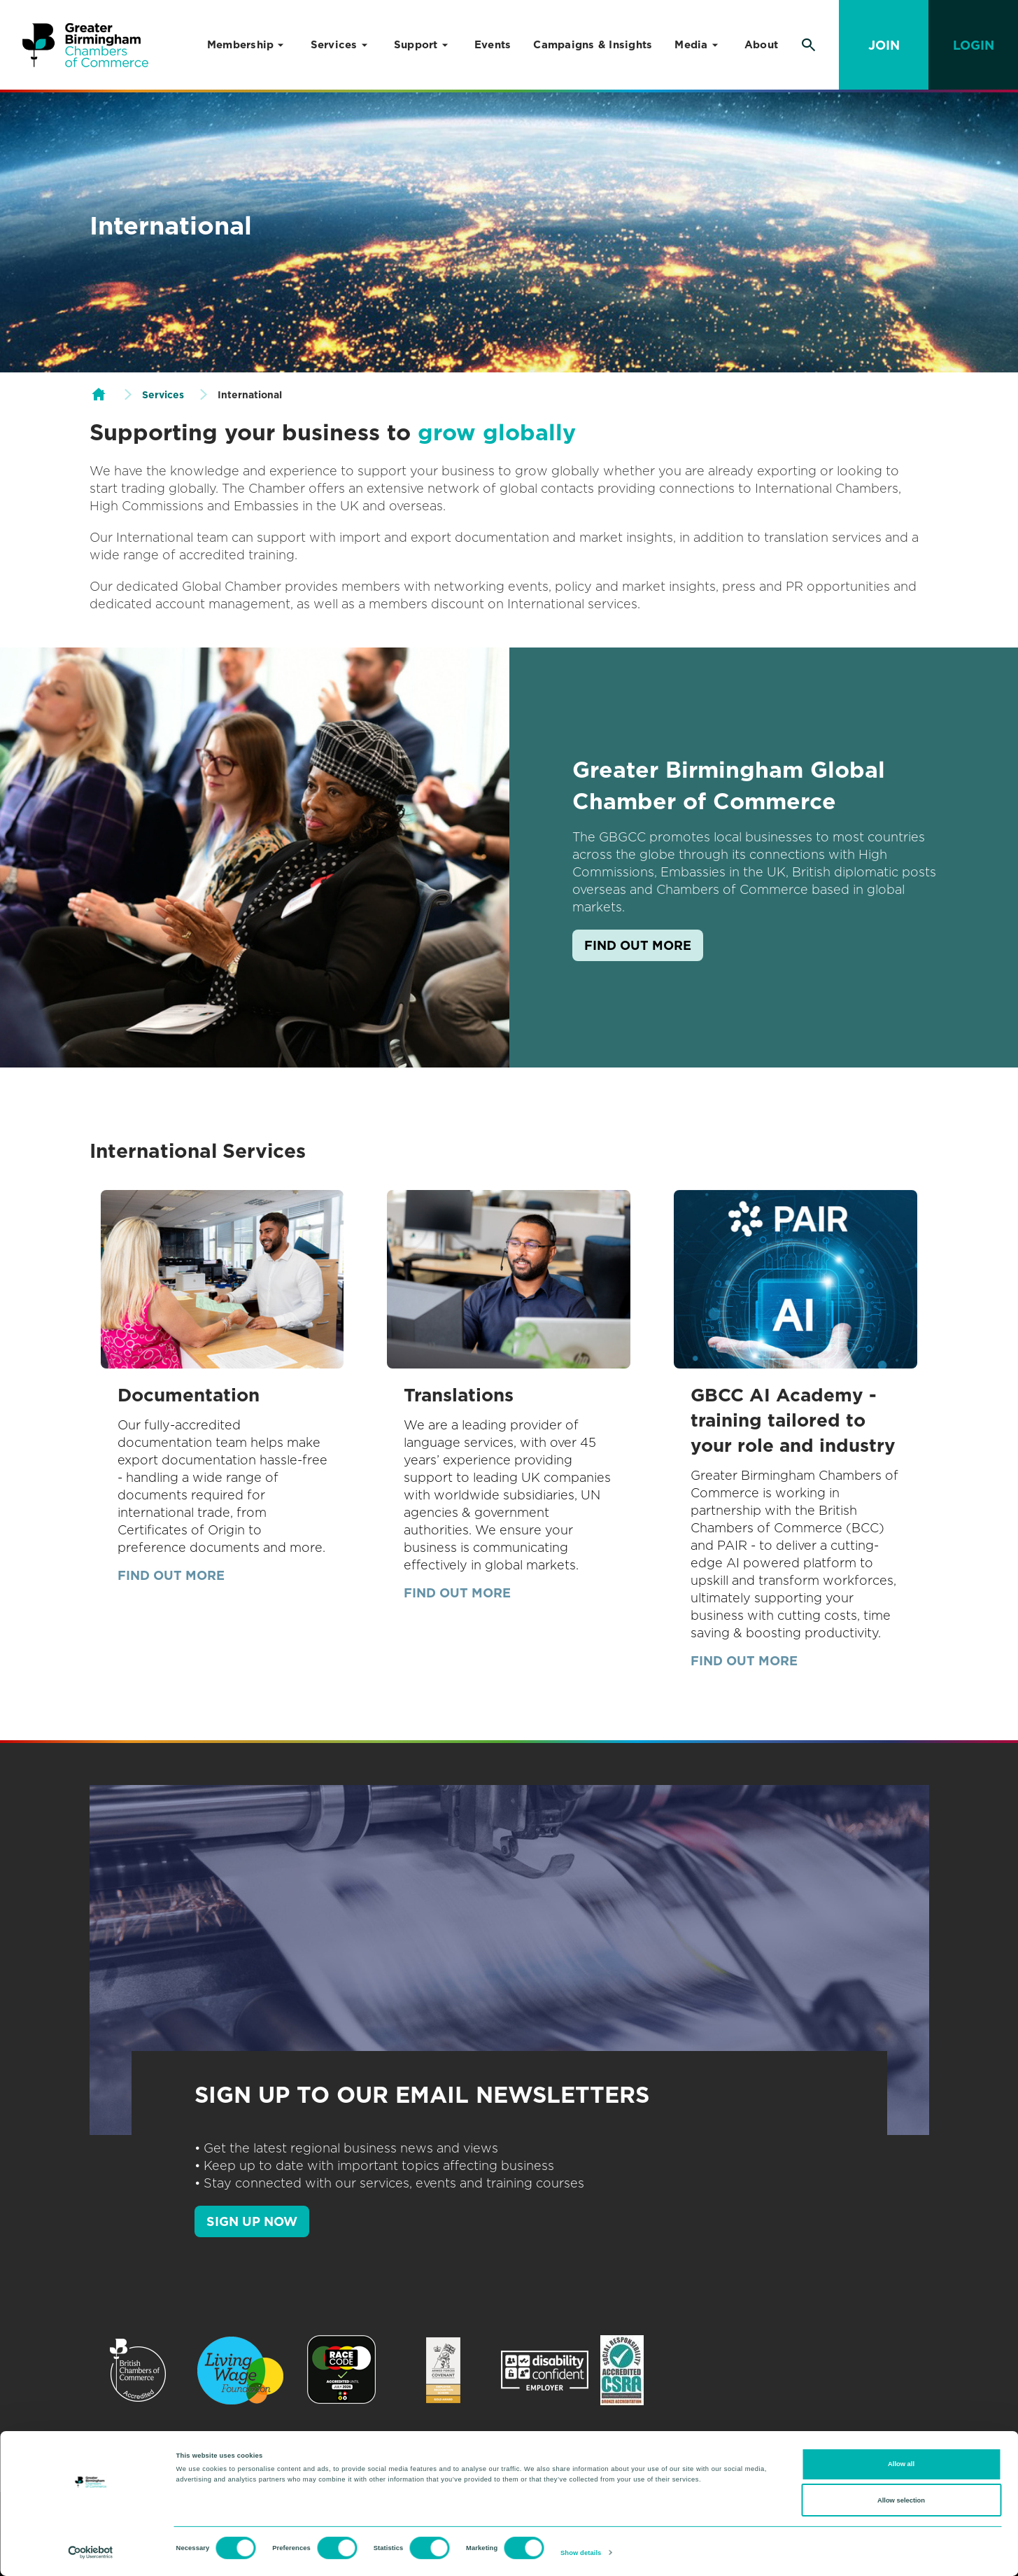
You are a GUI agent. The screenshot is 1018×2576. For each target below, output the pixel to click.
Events (492, 44)
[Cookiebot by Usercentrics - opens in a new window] (90, 2552)
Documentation (189, 1395)
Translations (459, 1395)
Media (690, 44)
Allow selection (901, 2500)
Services (334, 44)
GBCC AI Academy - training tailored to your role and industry (793, 1420)
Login (973, 45)
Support (416, 44)
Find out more (637, 945)
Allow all (901, 2464)
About (761, 44)
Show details (580, 2552)
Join (884, 45)
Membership (240, 44)
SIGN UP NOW (251, 2221)
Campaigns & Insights (592, 44)
